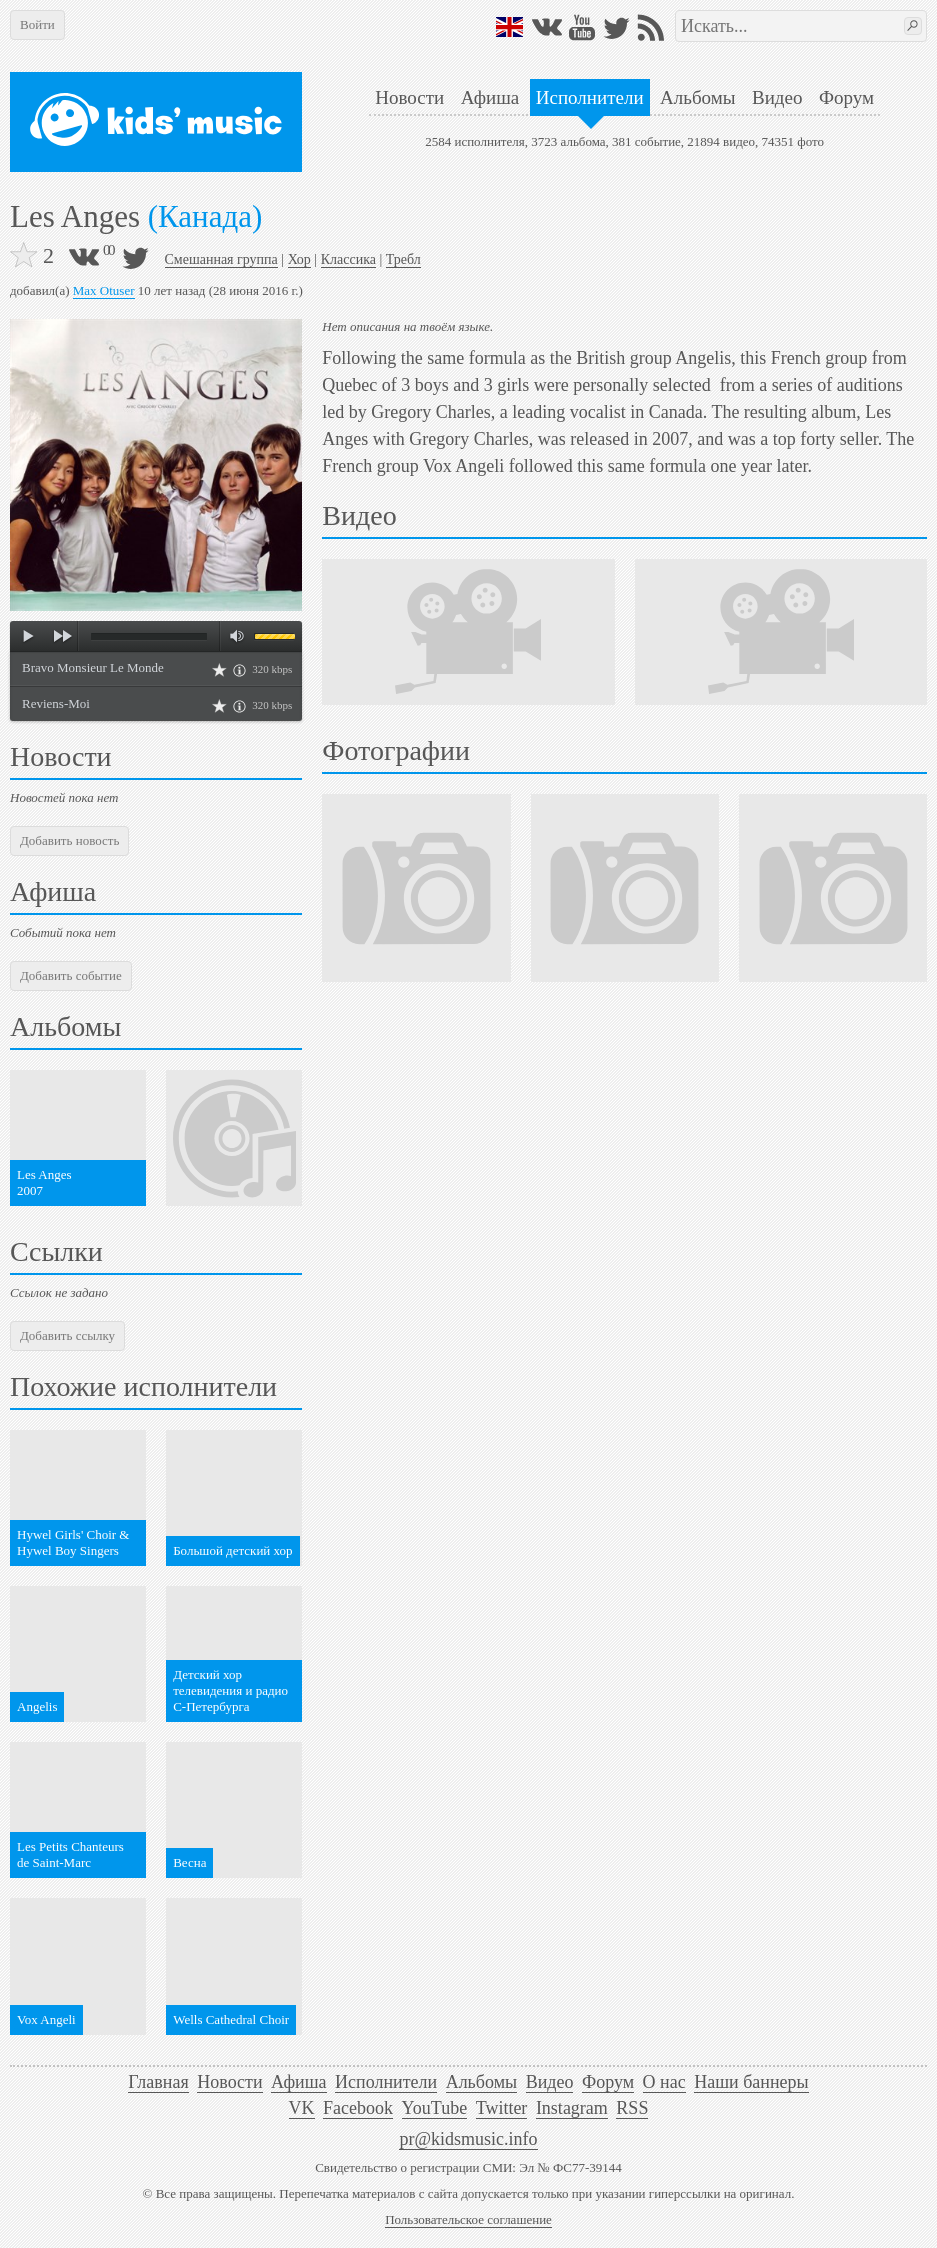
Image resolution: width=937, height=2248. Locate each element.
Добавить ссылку (67, 1335)
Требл (403, 259)
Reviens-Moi (56, 703)
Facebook (358, 2108)
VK (302, 2108)
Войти (37, 24)
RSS (632, 2108)
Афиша (490, 97)
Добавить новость (69, 840)
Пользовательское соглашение (468, 2219)
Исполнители (590, 97)
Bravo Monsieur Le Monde (93, 667)
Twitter (502, 2108)
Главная (158, 2082)
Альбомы (697, 97)
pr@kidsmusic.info (468, 2139)
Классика (348, 259)
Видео (777, 97)
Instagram (572, 2108)
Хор (299, 259)
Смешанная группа (221, 259)
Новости (409, 97)
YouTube (435, 2108)
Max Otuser (104, 290)
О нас (664, 2082)
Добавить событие (71, 975)
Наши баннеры (751, 2082)
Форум (846, 97)
